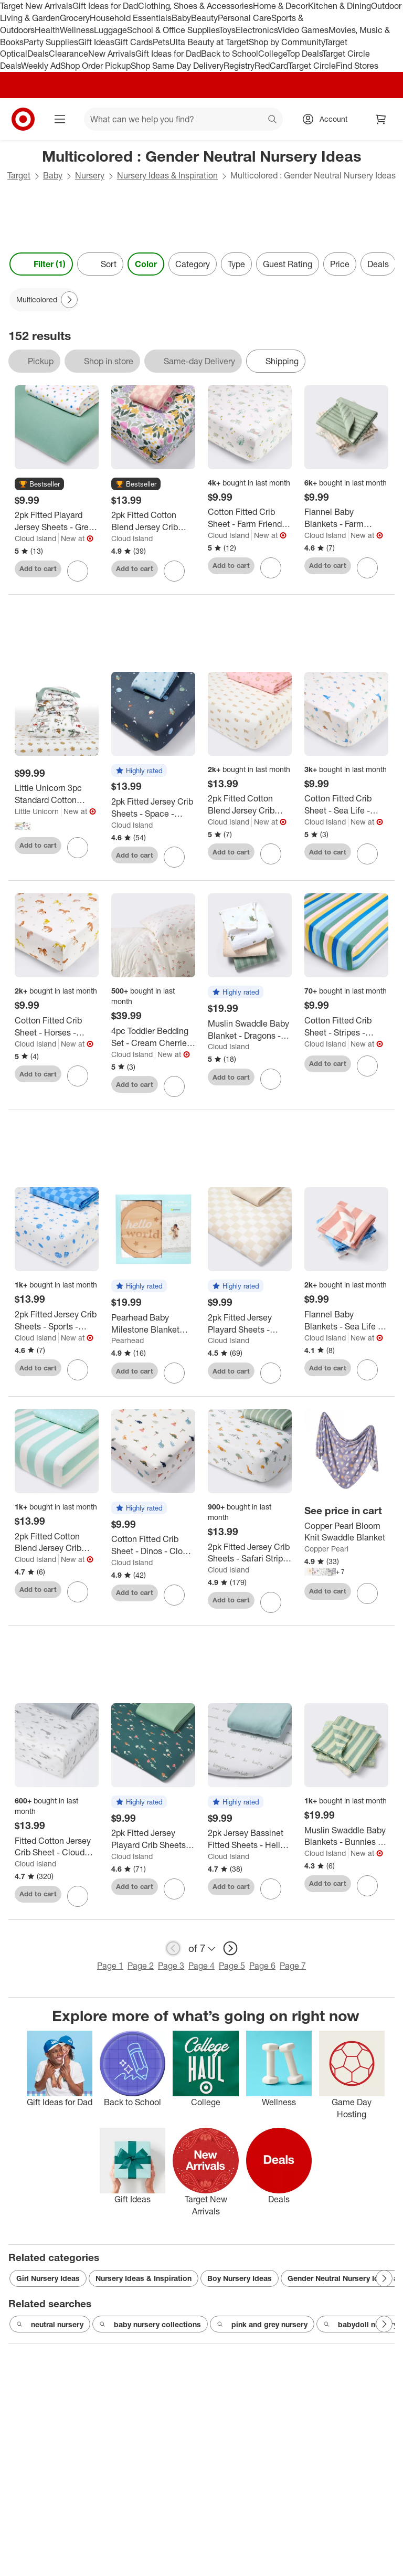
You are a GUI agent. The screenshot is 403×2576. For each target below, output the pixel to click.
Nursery (89, 175)
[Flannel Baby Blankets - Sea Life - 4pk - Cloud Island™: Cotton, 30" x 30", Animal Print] (346, 1320)
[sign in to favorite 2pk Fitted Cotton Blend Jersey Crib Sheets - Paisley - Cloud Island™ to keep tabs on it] (270, 853)
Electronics (257, 30)
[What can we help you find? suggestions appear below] (183, 119)
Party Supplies (51, 42)
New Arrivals (111, 53)
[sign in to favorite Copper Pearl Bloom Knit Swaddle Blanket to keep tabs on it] (367, 1593)
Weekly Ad (40, 65)
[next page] (230, 1948)
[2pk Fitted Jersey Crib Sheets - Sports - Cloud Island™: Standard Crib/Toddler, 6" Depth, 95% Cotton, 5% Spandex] (57, 1320)
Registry (239, 65)
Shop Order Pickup (95, 65)
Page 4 (201, 1965)
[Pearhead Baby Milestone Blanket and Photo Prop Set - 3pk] (153, 1324)
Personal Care (244, 18)
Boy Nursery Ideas (239, 2278)
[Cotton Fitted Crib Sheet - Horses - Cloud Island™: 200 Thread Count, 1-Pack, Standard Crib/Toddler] (57, 1027)
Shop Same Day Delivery (177, 65)
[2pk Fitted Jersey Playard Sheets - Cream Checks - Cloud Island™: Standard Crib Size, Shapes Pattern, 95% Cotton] (250, 1324)
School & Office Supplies (173, 30)
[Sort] (100, 264)
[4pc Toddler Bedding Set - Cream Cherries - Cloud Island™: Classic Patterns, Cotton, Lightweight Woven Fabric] (153, 1037)
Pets (161, 42)
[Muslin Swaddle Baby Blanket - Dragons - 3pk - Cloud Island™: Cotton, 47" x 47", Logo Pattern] (250, 1030)
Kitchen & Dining (339, 6)
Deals (38, 53)
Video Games (303, 30)
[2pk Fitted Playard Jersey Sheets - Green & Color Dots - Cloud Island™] (57, 521)
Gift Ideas (96, 42)
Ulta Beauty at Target (209, 42)
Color (146, 264)
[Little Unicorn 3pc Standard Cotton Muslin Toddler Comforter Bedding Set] (57, 794)
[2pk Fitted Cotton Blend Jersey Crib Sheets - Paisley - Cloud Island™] (250, 805)
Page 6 (262, 1965)
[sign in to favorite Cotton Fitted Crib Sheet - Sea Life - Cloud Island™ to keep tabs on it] (367, 853)
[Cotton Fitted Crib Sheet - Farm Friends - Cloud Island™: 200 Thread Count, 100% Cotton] (250, 518)
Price (339, 264)
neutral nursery (49, 2324)
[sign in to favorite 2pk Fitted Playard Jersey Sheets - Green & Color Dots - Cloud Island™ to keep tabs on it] (77, 571)
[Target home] (23, 119)
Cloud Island (35, 538)
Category (192, 264)
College (272, 53)
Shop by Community (286, 42)
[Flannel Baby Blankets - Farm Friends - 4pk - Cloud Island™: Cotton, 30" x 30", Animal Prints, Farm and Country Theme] (346, 518)
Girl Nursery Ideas (48, 2278)
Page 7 (293, 1965)
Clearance (68, 53)
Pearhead (127, 1340)
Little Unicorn (37, 811)
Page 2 (141, 1965)
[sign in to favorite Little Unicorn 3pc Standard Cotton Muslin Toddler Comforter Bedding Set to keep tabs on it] (77, 847)
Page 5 (232, 1965)
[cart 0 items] (381, 119)
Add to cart (38, 568)
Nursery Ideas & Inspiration (167, 175)
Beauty (204, 18)
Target (18, 175)
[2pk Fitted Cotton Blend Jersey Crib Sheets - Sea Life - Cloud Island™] (57, 1542)
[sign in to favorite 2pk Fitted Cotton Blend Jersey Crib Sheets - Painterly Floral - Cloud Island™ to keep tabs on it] (174, 571)
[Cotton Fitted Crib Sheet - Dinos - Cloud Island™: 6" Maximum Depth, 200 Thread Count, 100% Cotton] (153, 1545)
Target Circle (312, 65)
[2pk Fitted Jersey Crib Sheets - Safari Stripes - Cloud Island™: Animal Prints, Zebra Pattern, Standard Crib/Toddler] (250, 1553)
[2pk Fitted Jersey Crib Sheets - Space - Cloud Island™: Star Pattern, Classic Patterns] (153, 808)
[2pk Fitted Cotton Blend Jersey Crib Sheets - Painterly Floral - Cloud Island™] (153, 521)
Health (47, 30)
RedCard (271, 65)
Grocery (75, 18)
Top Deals (304, 53)
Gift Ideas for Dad (105, 6)
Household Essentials (131, 18)
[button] (39, 484)
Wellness (77, 30)
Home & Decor (280, 6)
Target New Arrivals (36, 6)
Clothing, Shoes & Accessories (195, 6)
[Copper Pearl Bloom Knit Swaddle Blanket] (346, 1532)
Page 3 (171, 1965)
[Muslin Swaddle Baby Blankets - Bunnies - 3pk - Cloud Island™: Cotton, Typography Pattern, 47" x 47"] (346, 1836)
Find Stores (357, 65)
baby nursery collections (150, 2324)
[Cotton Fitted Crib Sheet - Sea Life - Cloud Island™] (346, 805)
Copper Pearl (326, 1548)
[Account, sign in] (328, 119)
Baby (181, 18)
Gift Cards (133, 42)
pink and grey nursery (262, 2324)
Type (236, 264)
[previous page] (173, 1948)
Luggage (110, 30)
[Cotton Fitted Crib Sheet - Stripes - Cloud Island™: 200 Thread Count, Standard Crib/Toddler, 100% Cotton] (346, 1027)
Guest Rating (287, 264)
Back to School (229, 53)
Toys (227, 30)
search (273, 120)
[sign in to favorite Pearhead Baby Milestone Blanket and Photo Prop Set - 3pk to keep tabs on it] (174, 1373)
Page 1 (110, 1965)
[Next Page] (69, 299)
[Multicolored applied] (44, 299)
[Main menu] (59, 119)
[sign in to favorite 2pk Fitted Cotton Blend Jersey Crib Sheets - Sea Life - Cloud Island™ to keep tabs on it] (77, 1591)
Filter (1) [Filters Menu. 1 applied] (41, 264)
